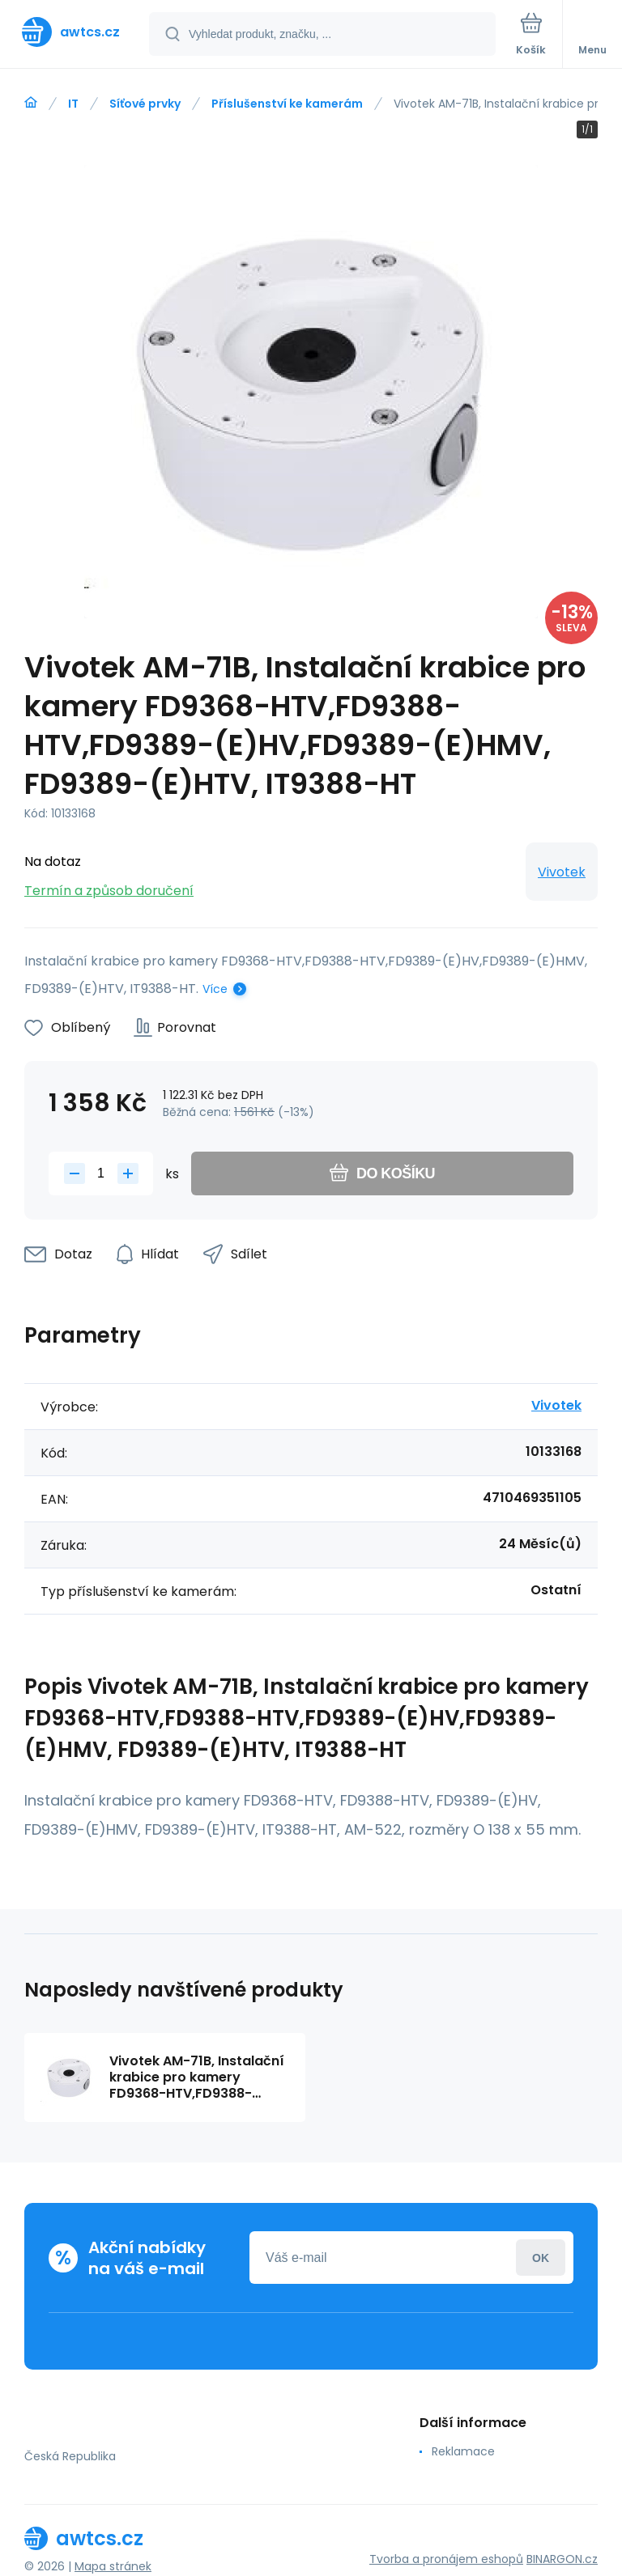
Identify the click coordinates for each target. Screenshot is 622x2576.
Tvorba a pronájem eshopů (446, 2559)
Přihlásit (540, 2257)
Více (215, 989)
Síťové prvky (145, 103)
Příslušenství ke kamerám (287, 103)
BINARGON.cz (562, 2559)
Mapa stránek (113, 2566)
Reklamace (463, 2451)
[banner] (75, 32)
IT (73, 103)
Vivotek (562, 872)
